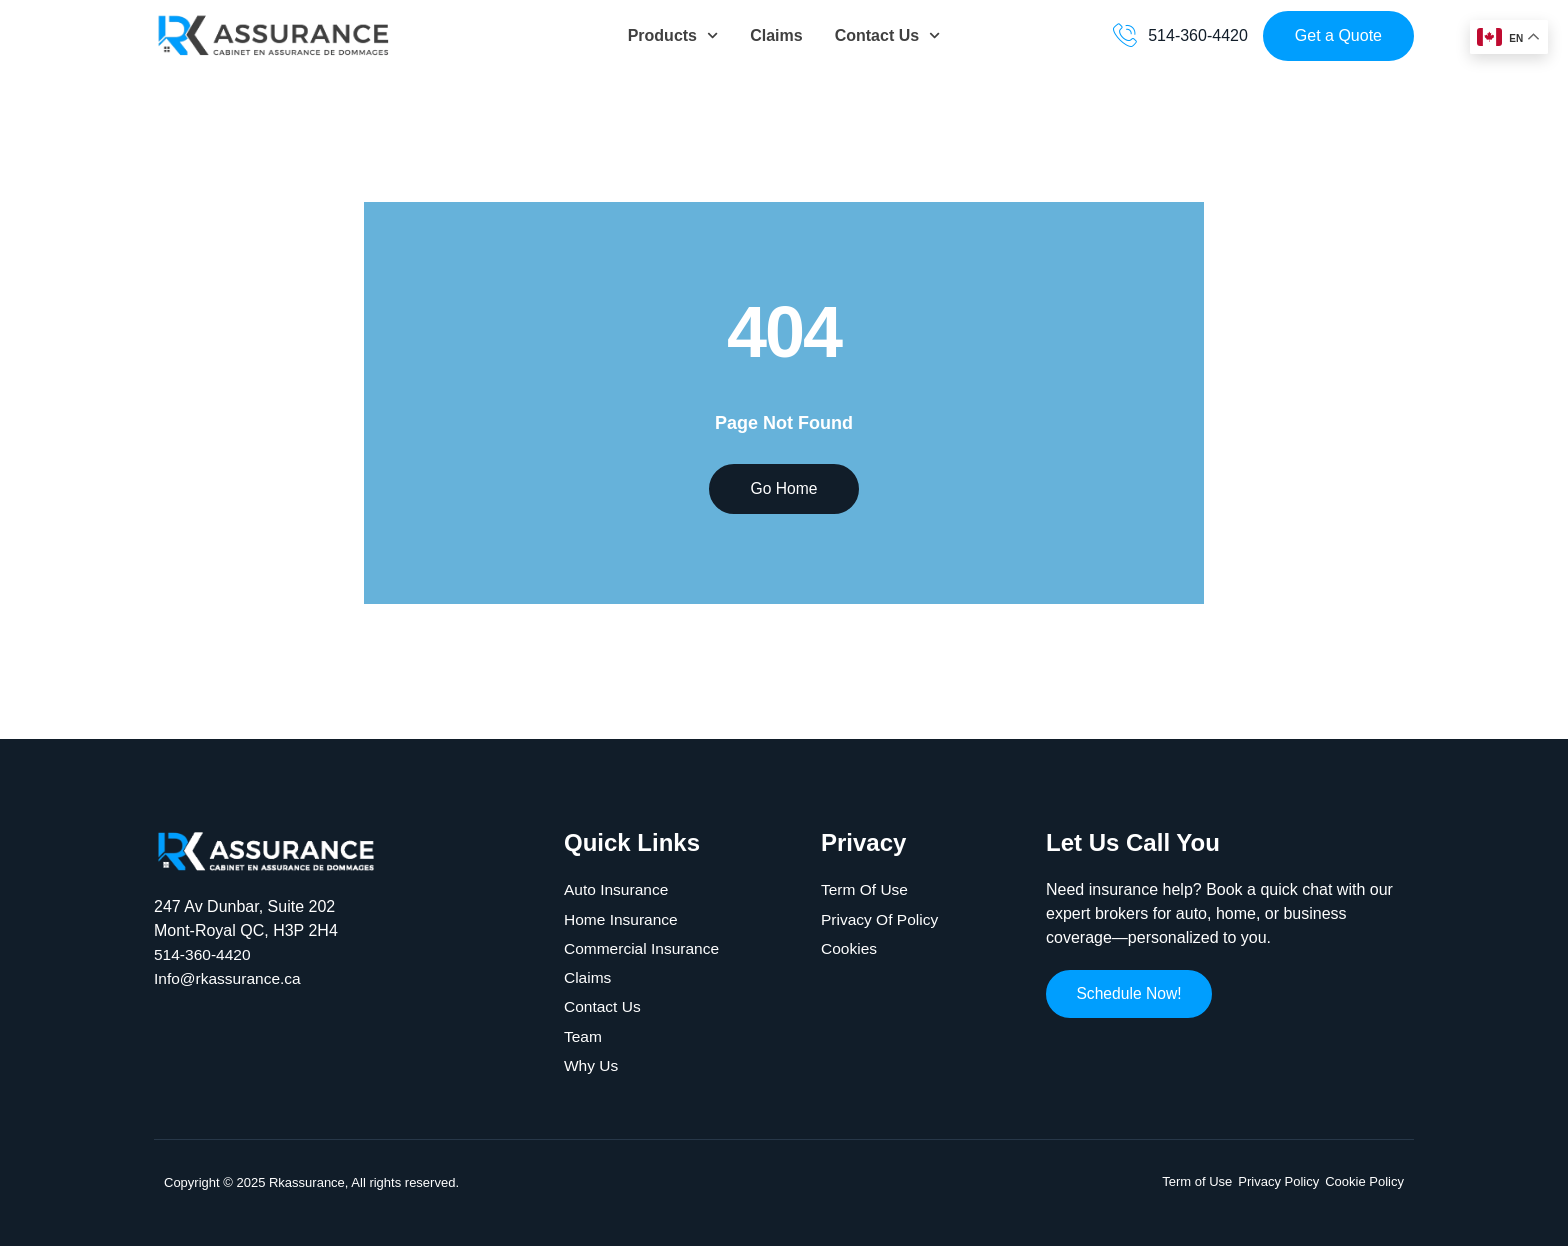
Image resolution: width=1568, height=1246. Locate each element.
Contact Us (888, 35)
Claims (776, 35)
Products (673, 35)
